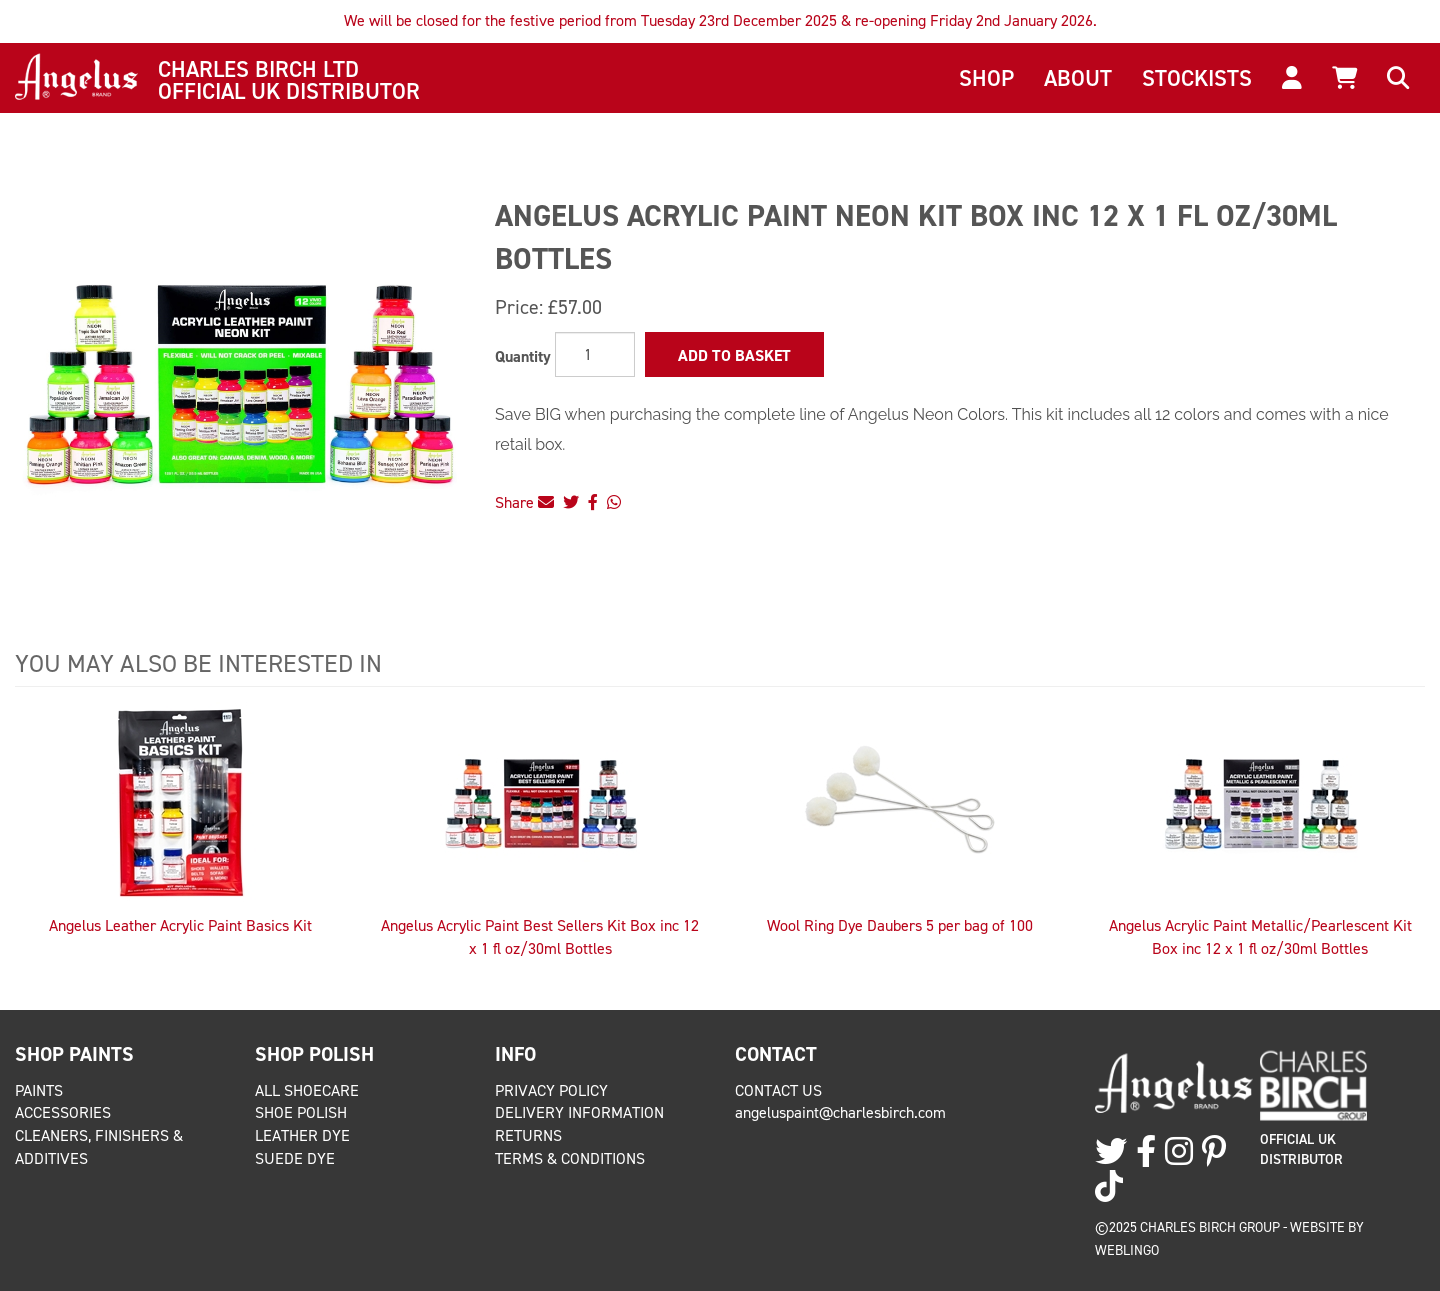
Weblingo (1127, 1250)
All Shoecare (307, 1090)
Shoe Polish (301, 1112)
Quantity (523, 356)
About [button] (1078, 78)
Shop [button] (986, 78)
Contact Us (778, 1090)
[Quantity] (595, 354)
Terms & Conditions (570, 1158)
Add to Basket (734, 355)
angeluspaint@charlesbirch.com (840, 1112)
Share (524, 502)
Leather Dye (302, 1135)
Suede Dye (295, 1158)
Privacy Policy (551, 1090)
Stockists (1197, 78)
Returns (528, 1135)
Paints (39, 1090)
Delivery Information (579, 1112)
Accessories (63, 1112)
